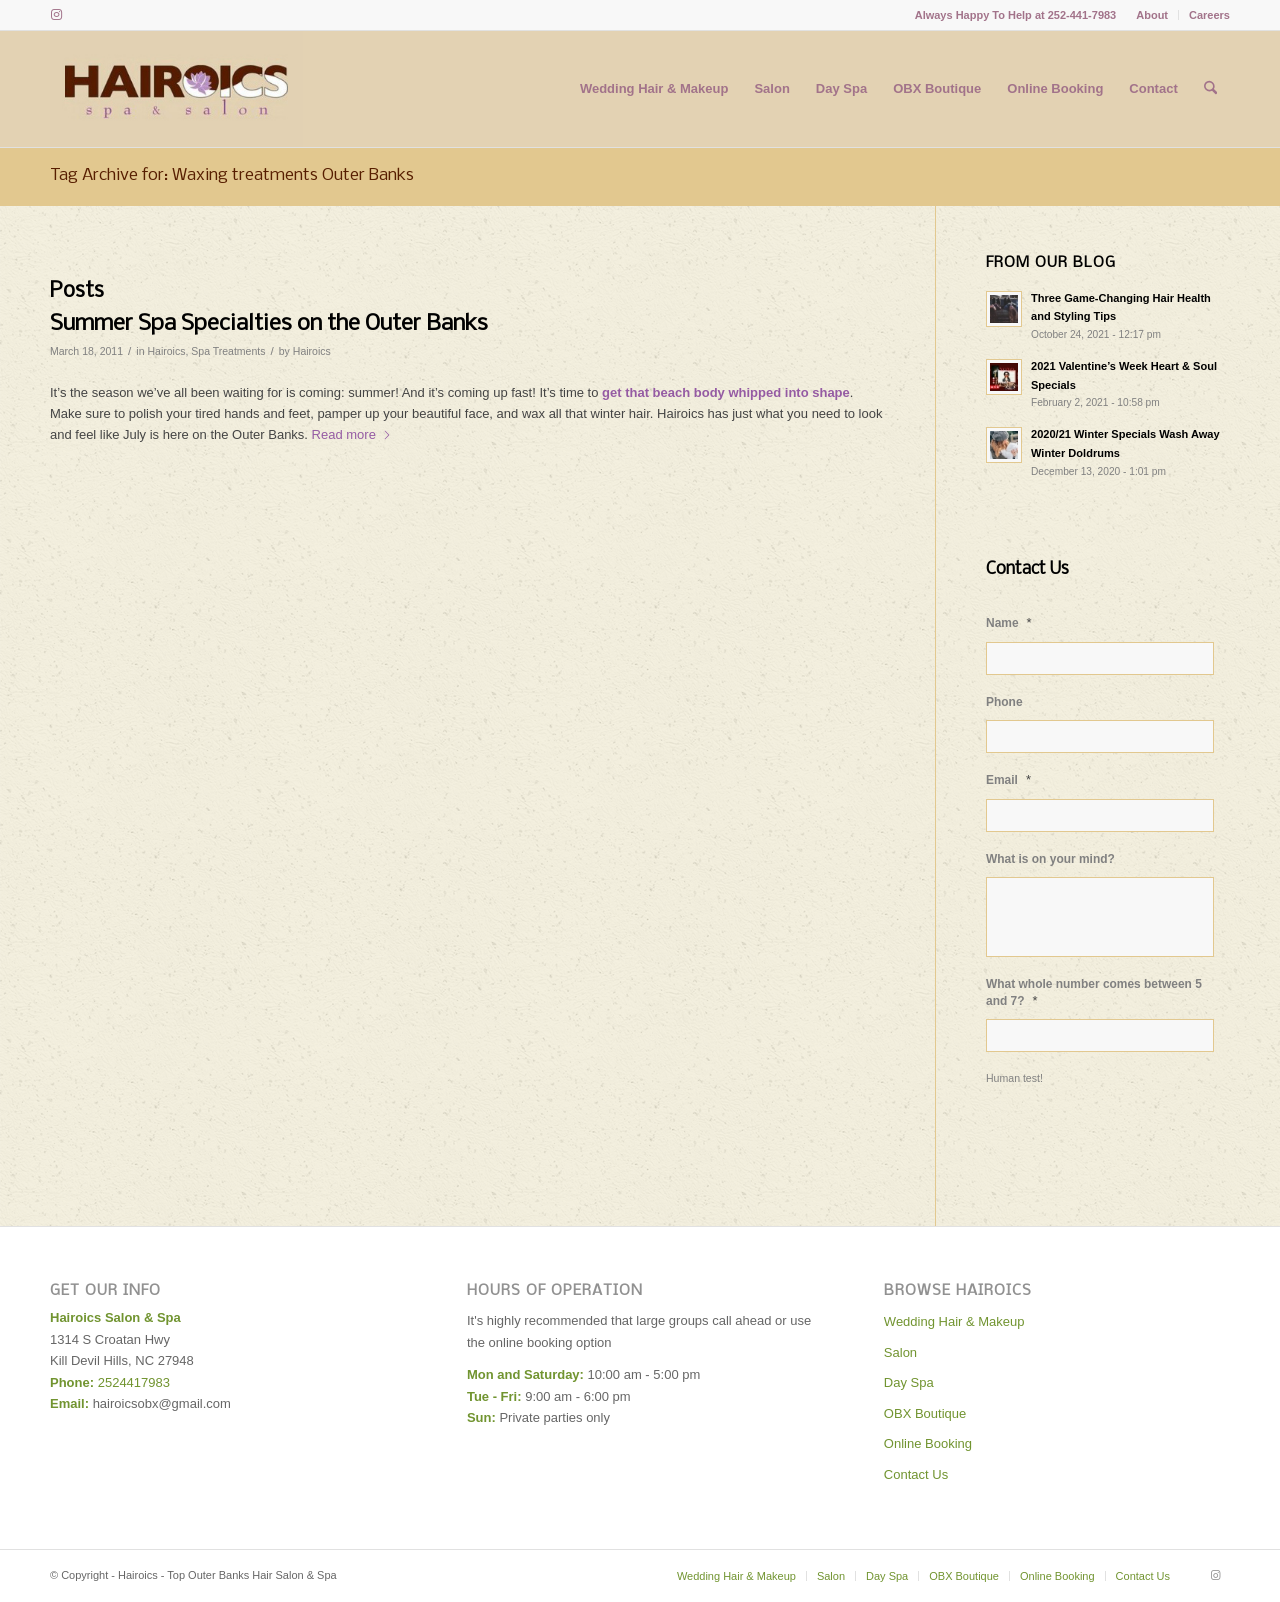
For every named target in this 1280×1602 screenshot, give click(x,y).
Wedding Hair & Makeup (954, 1321)
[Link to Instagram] (56, 15)
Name (1009, 622)
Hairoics (166, 351)
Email (1008, 779)
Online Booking (928, 1443)
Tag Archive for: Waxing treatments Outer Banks (232, 175)
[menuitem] (1152, 15)
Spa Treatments (228, 351)
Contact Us (916, 1474)
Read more (352, 434)
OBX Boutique (925, 1413)
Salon (900, 1352)
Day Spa (909, 1382)
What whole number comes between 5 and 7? (1094, 992)
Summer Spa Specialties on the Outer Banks (269, 324)
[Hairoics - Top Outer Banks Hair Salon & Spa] (176, 89)
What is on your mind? (1050, 859)
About (1152, 15)
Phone (1004, 702)
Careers (1209, 15)
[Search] (1210, 89)
